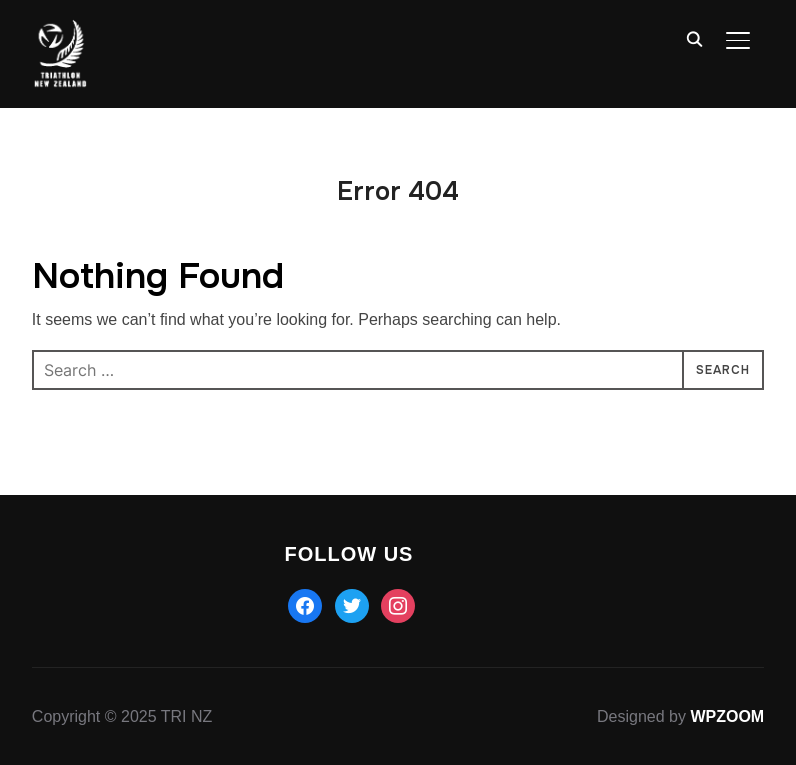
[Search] (694, 38)
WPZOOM (727, 716)
